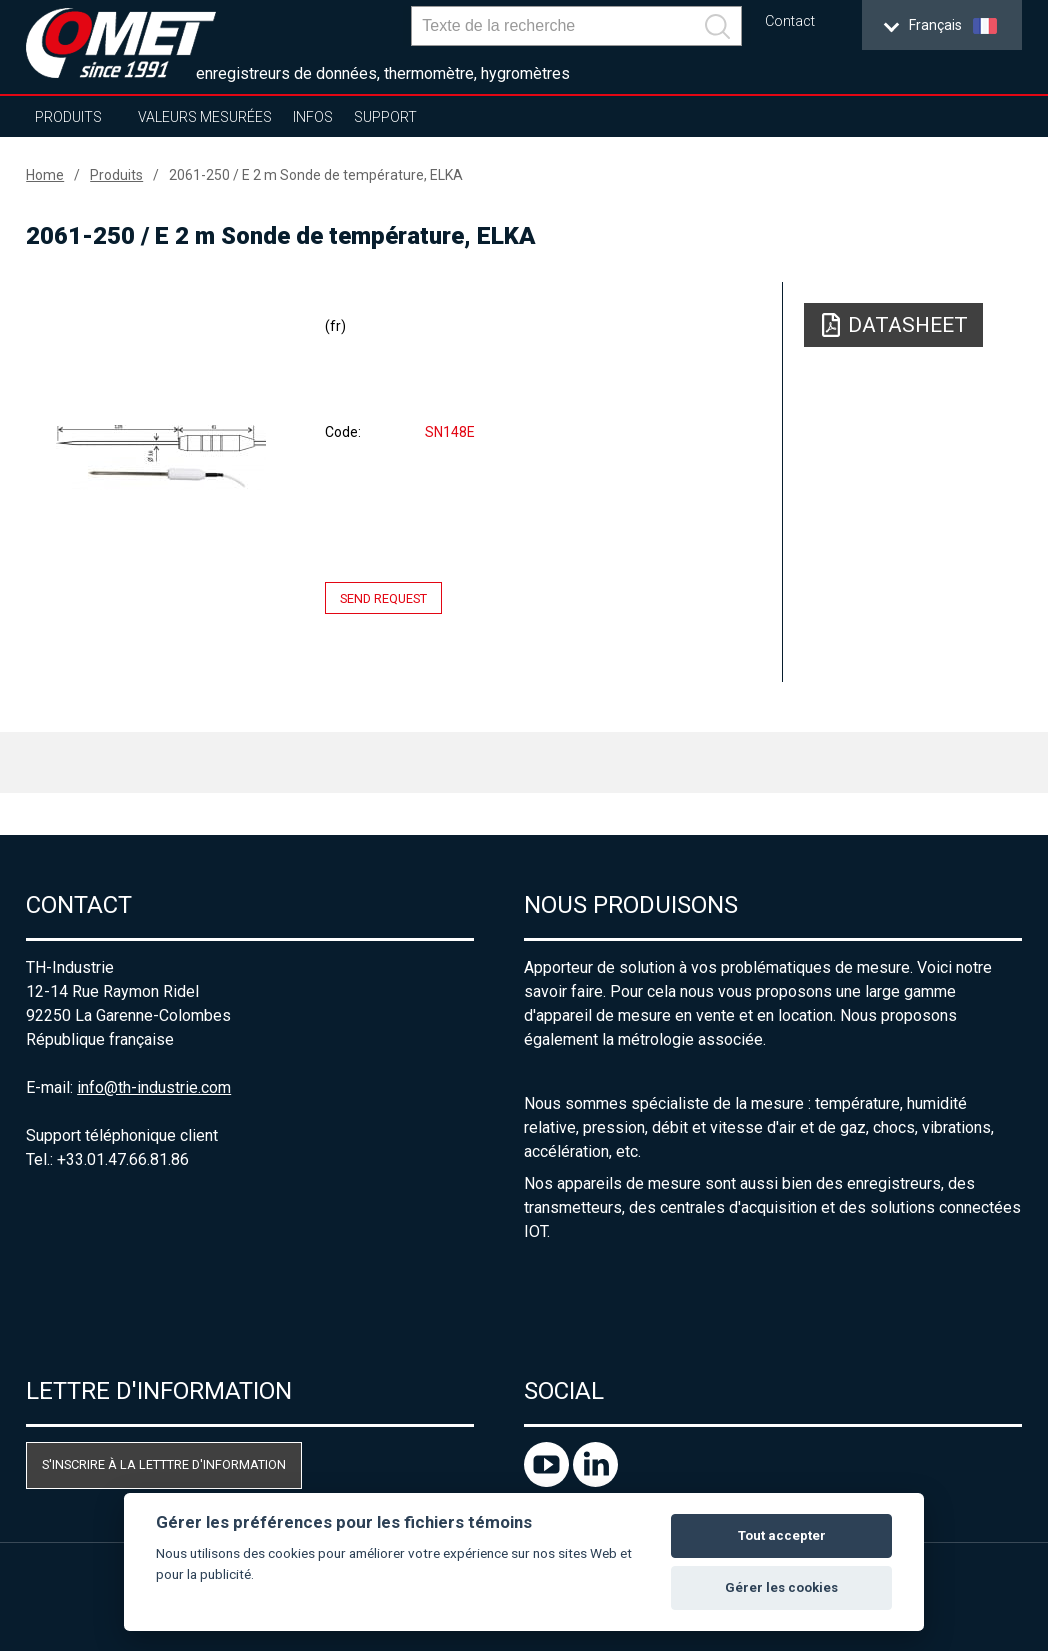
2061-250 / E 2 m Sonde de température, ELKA (316, 175)
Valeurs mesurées (205, 117)
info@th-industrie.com (154, 1087)
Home (45, 175)
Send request (383, 597)
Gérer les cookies (781, 1587)
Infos (313, 117)
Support (385, 117)
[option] (160, 457)
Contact (790, 21)
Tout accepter (782, 1535)
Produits (68, 117)
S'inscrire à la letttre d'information (164, 1464)
